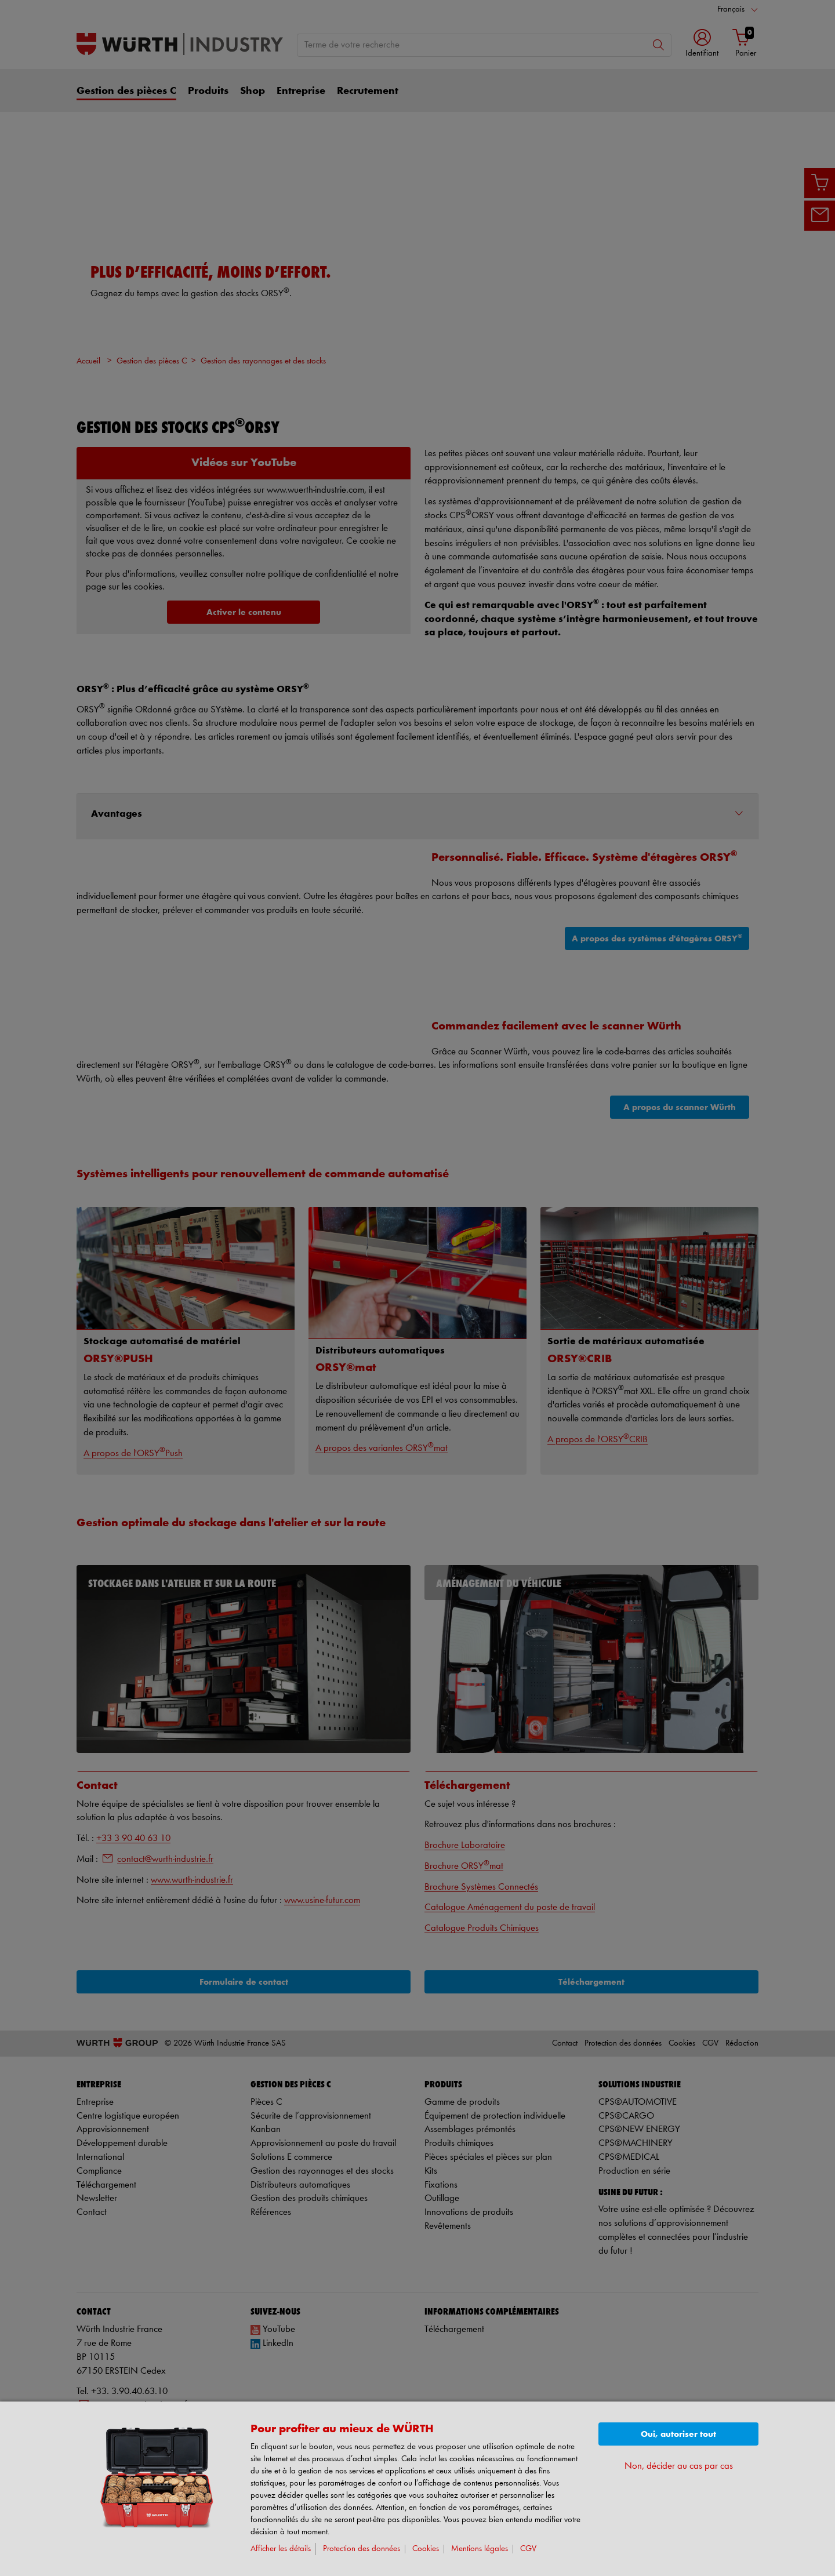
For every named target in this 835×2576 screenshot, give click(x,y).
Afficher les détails (281, 2549)
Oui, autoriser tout (678, 2434)
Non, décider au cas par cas (679, 2466)
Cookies (425, 2549)
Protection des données (361, 2549)
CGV (528, 2549)
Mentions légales (479, 2549)
